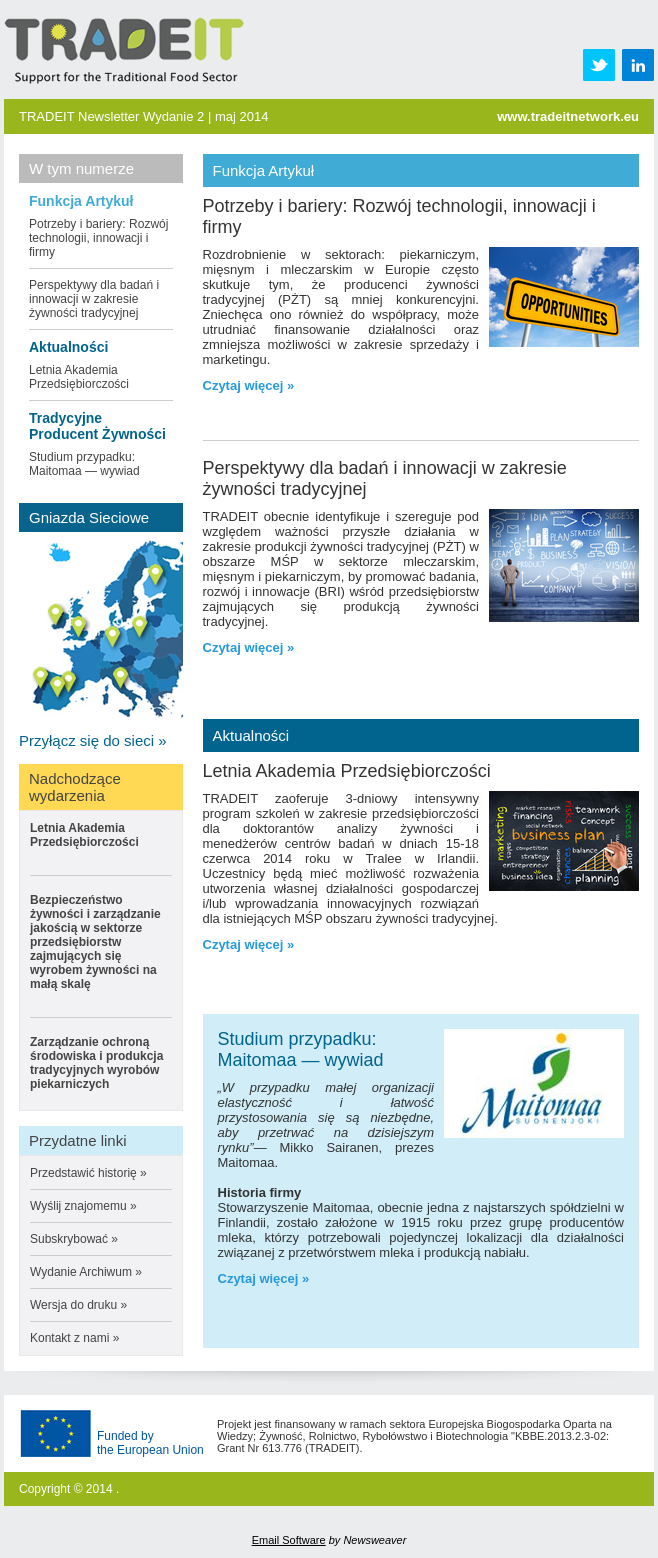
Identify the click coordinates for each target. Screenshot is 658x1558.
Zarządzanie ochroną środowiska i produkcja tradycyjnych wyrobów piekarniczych (96, 1063)
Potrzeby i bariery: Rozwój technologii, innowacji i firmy (98, 238)
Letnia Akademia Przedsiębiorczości (79, 377)
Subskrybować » (74, 1239)
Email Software (289, 1540)
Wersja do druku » (78, 1305)
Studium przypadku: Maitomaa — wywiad (84, 464)
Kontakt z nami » (74, 1338)
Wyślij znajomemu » (83, 1206)
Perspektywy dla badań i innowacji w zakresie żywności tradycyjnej (94, 299)
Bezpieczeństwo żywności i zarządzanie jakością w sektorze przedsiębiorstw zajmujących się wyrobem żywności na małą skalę (95, 942)
